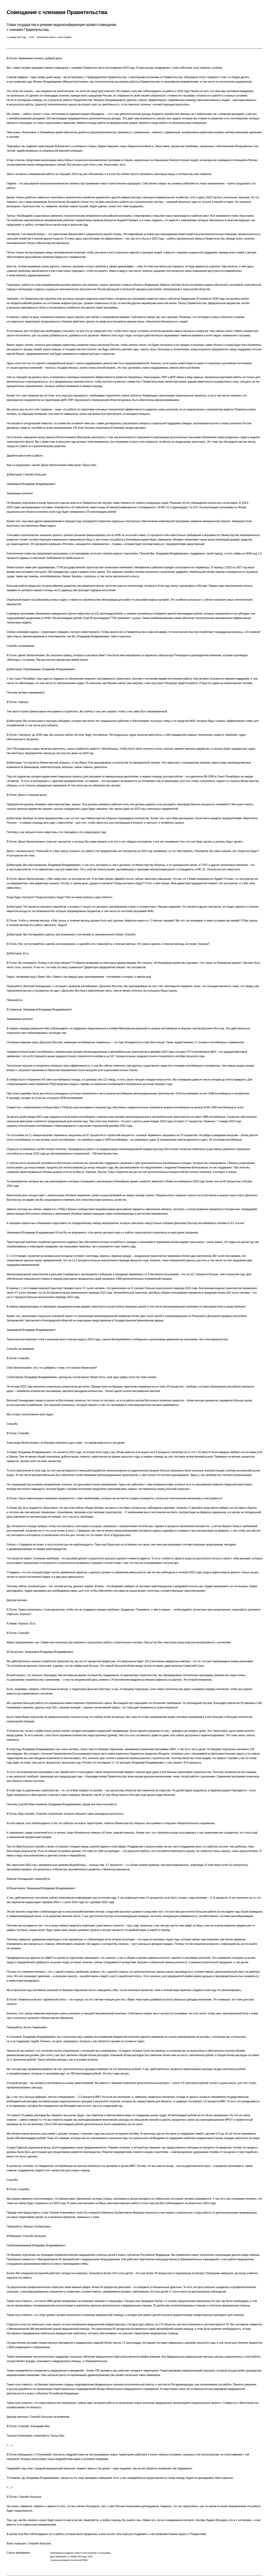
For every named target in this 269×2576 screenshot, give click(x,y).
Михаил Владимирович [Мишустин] (55, 81)
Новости (78, 2553)
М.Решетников (16, 1888)
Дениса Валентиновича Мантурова (68, 437)
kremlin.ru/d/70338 (79, 2560)
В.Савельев (14, 1009)
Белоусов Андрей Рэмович (121, 220)
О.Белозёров (15, 1377)
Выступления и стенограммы (97, 2553)
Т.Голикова (13, 2478)
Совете (22, 446)
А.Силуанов (14, 2036)
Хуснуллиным (56, 201)
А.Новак (12, 1452)
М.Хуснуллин (15, 1651)
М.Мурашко (14, 2236)
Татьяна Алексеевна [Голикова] (104, 427)
